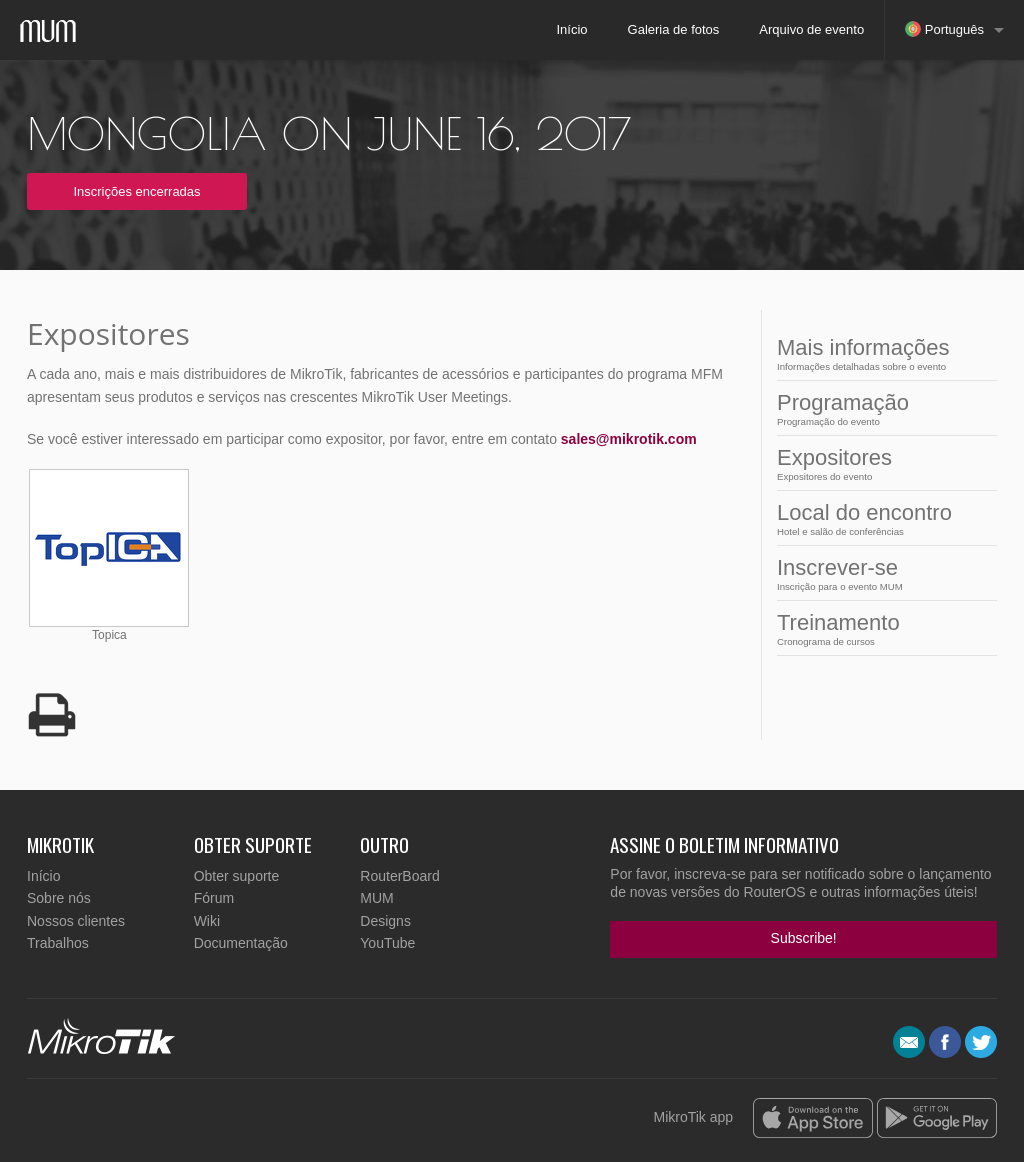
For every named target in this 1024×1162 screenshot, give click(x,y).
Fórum (214, 898)
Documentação (241, 943)
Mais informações (881, 353)
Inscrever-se (881, 573)
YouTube (387, 943)
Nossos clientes (76, 921)
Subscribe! (804, 938)
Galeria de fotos (674, 29)
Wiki (207, 921)
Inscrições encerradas (136, 191)
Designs (385, 921)
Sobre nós (59, 898)
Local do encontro (881, 518)
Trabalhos (58, 943)
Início (571, 29)
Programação (881, 408)
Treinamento (881, 628)
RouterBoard (399, 876)
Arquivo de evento (811, 29)
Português (944, 29)
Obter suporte (237, 876)
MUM (376, 898)
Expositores (881, 463)
